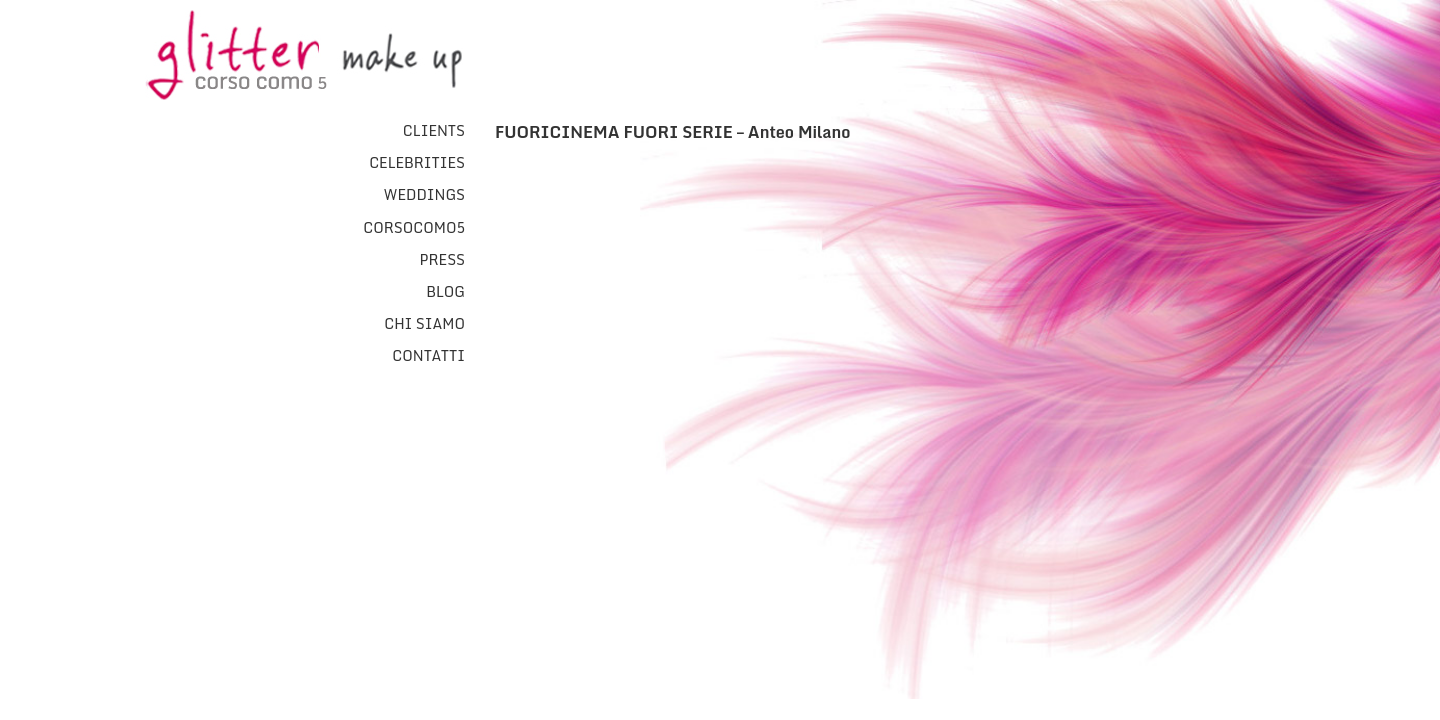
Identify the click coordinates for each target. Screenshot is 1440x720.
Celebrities (417, 163)
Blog (445, 292)
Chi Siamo (424, 324)
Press (442, 260)
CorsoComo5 (414, 228)
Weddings (424, 195)
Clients (434, 131)
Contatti (428, 356)
